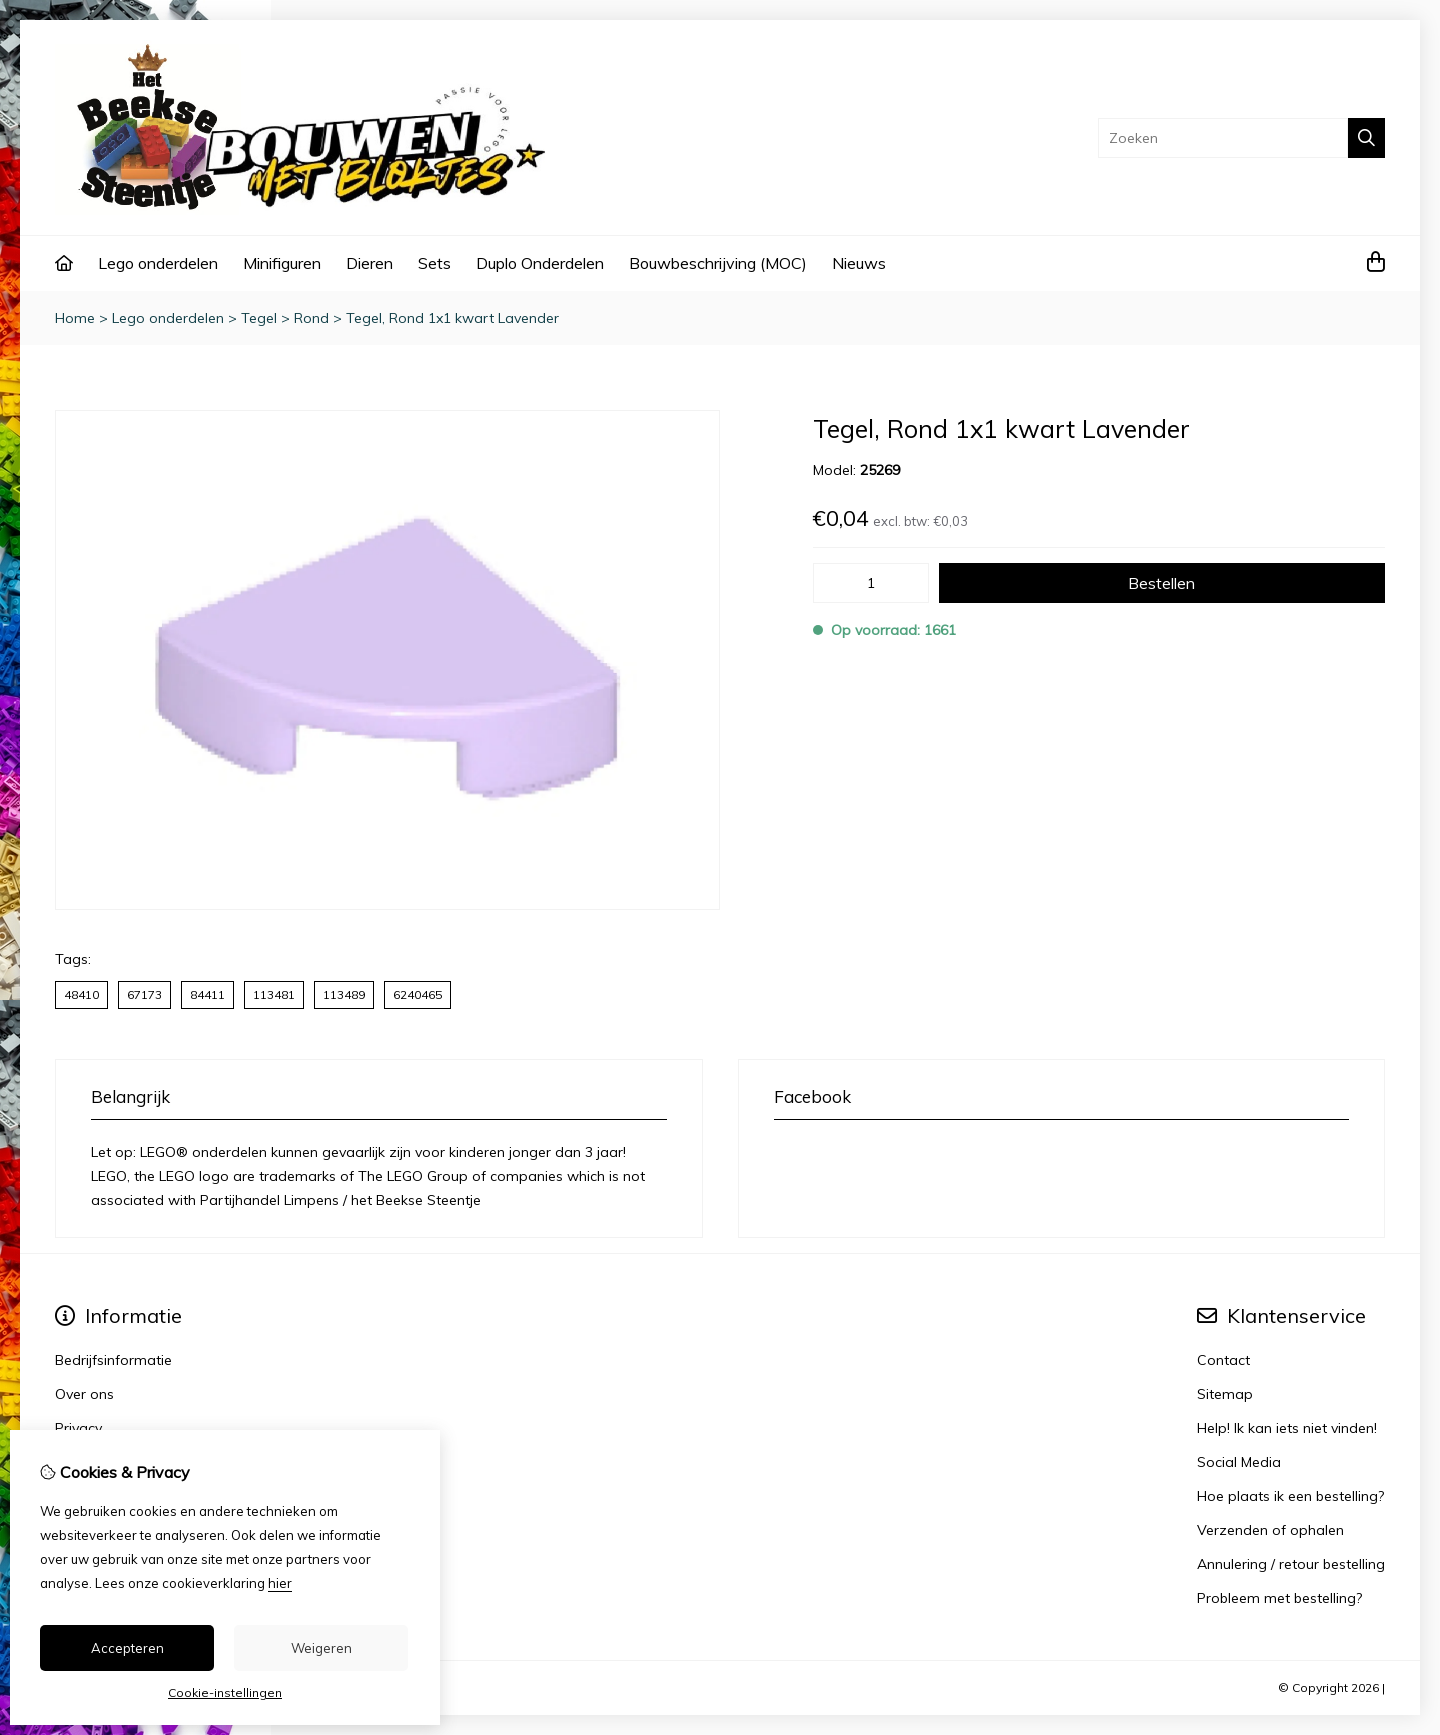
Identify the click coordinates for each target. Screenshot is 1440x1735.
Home (75, 318)
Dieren (369, 263)
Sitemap (1225, 1394)
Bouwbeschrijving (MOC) (718, 263)
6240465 (417, 994)
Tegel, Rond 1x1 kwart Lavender (452, 318)
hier (280, 1583)
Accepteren (127, 1648)
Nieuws (859, 263)
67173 (144, 994)
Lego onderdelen (158, 263)
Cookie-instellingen (225, 1692)
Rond (311, 318)
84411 (207, 994)
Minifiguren (282, 263)
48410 (81, 994)
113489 (344, 994)
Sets (434, 263)
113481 (274, 994)
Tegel (259, 318)
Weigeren (321, 1648)
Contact (1223, 1360)
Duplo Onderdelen (540, 263)
